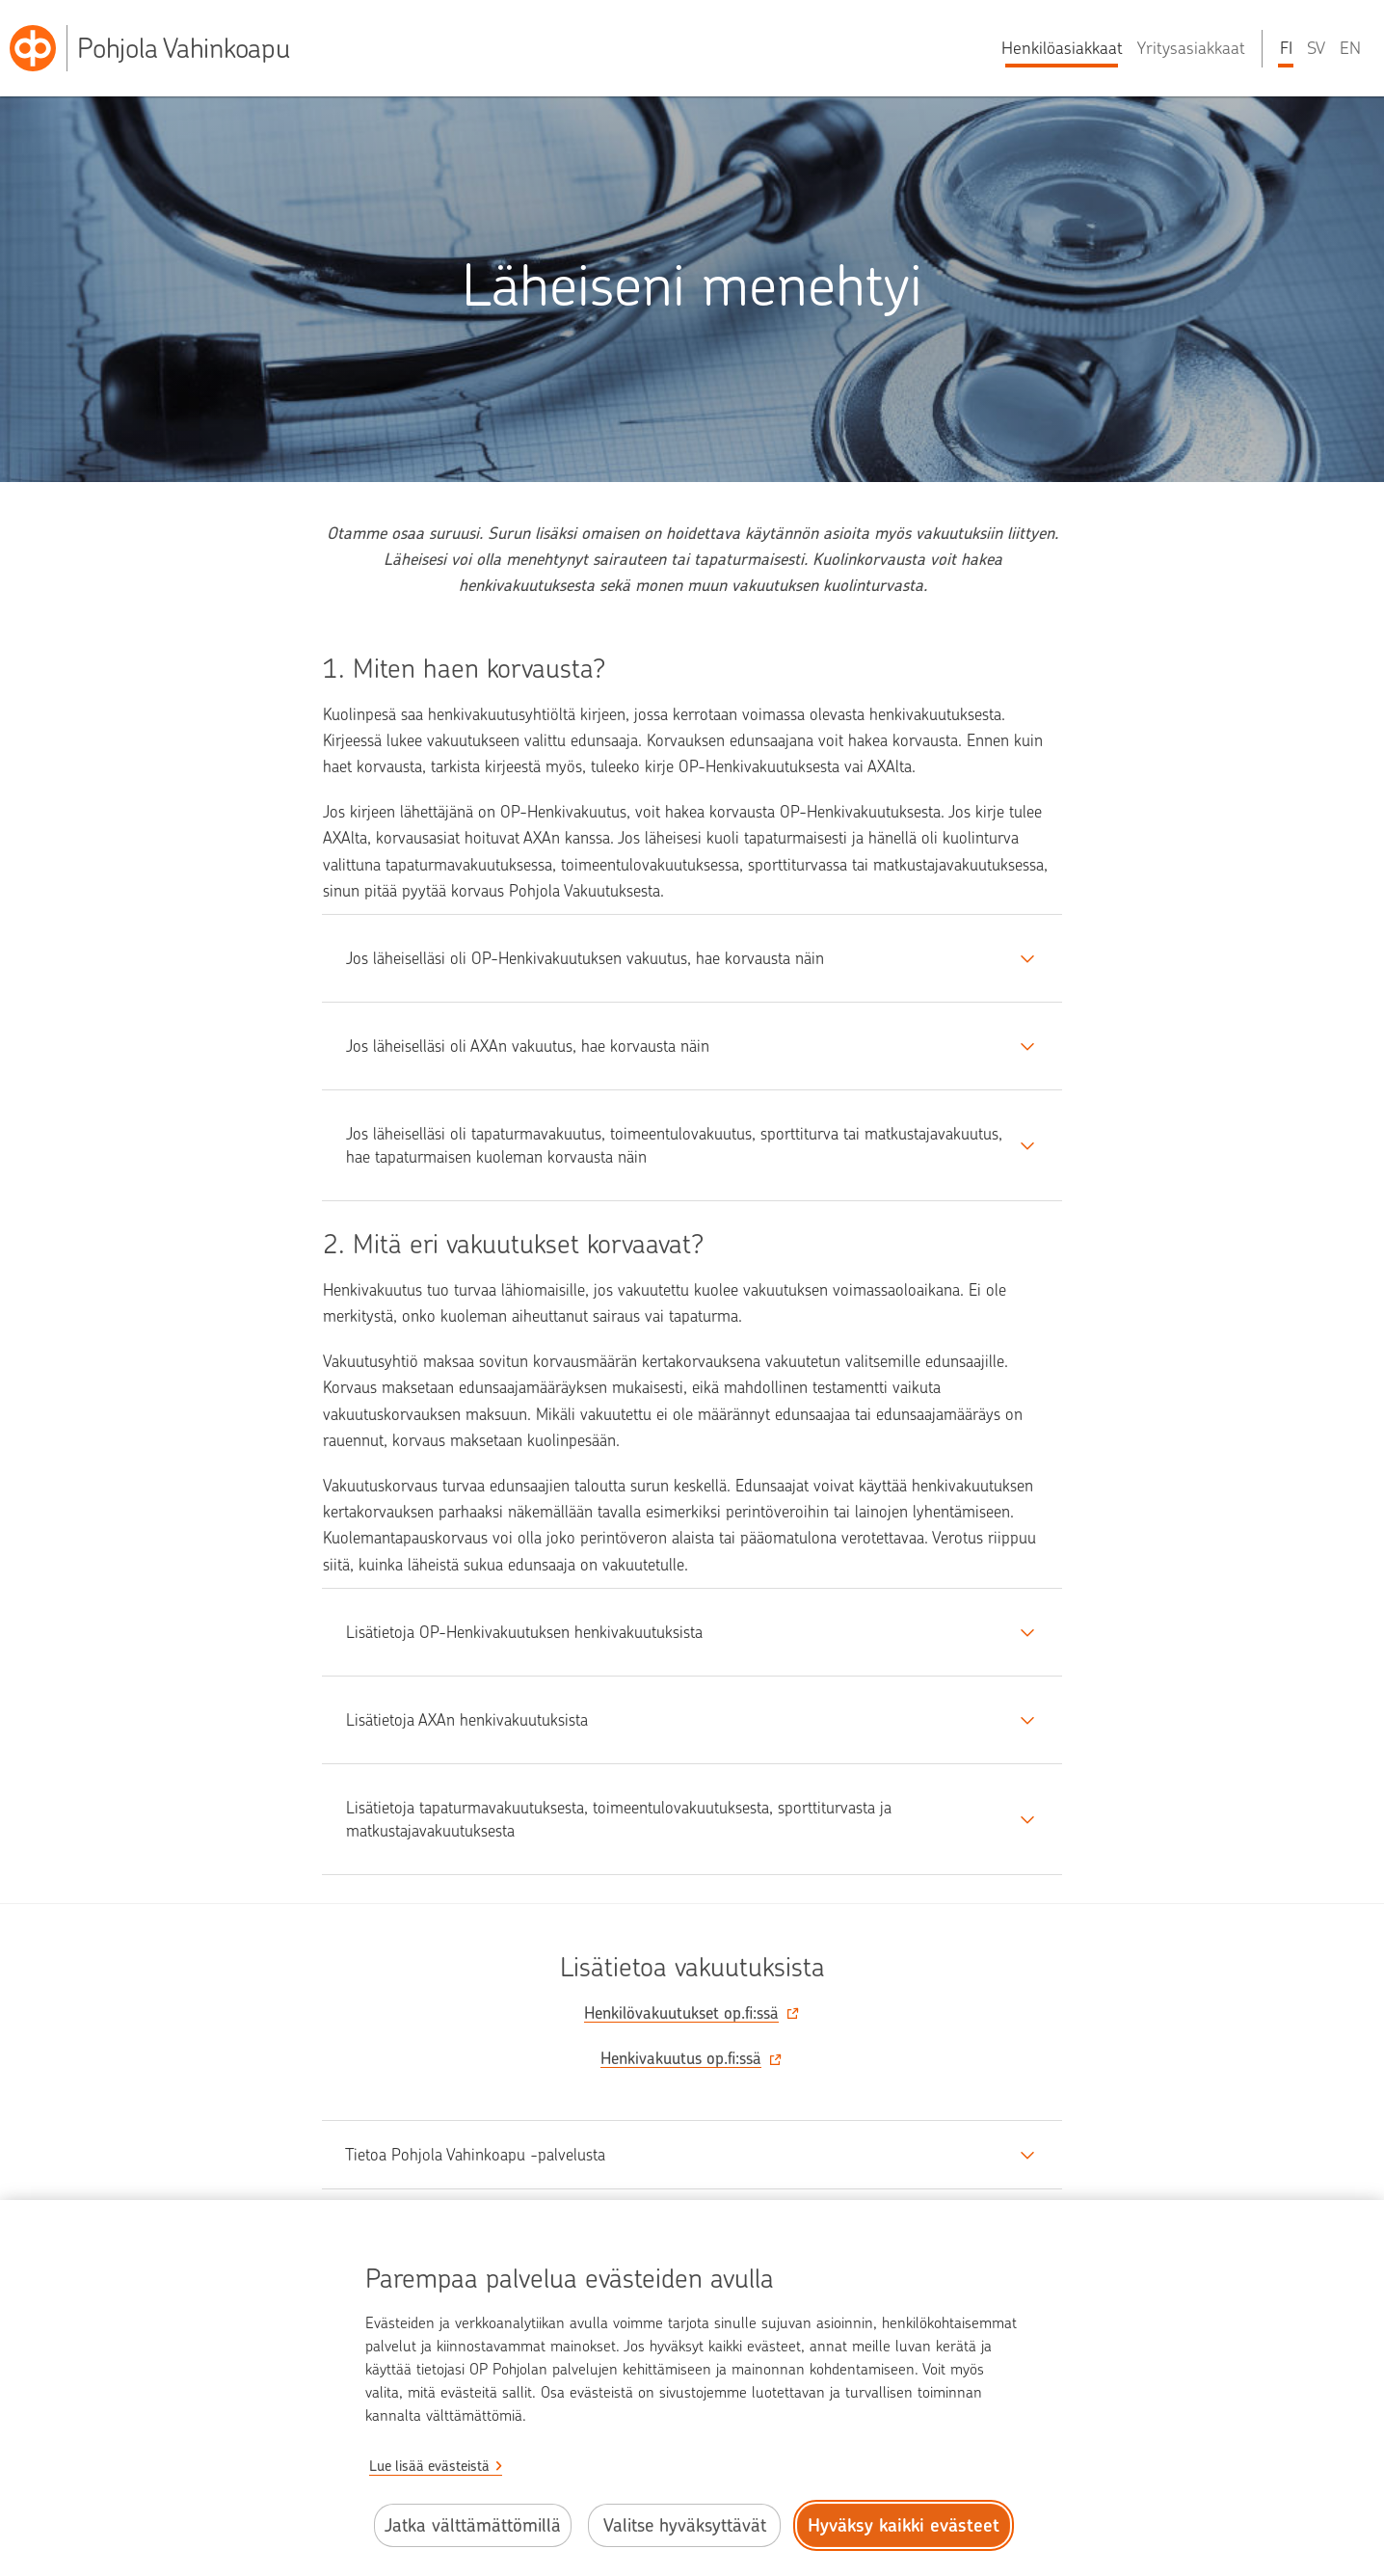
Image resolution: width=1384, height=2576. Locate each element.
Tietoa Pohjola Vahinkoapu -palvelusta (475, 2154)
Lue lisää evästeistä (429, 2466)
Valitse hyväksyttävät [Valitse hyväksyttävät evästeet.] (684, 2525)
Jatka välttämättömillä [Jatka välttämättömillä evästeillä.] (473, 2525)
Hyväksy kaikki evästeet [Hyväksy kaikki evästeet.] (903, 2525)
